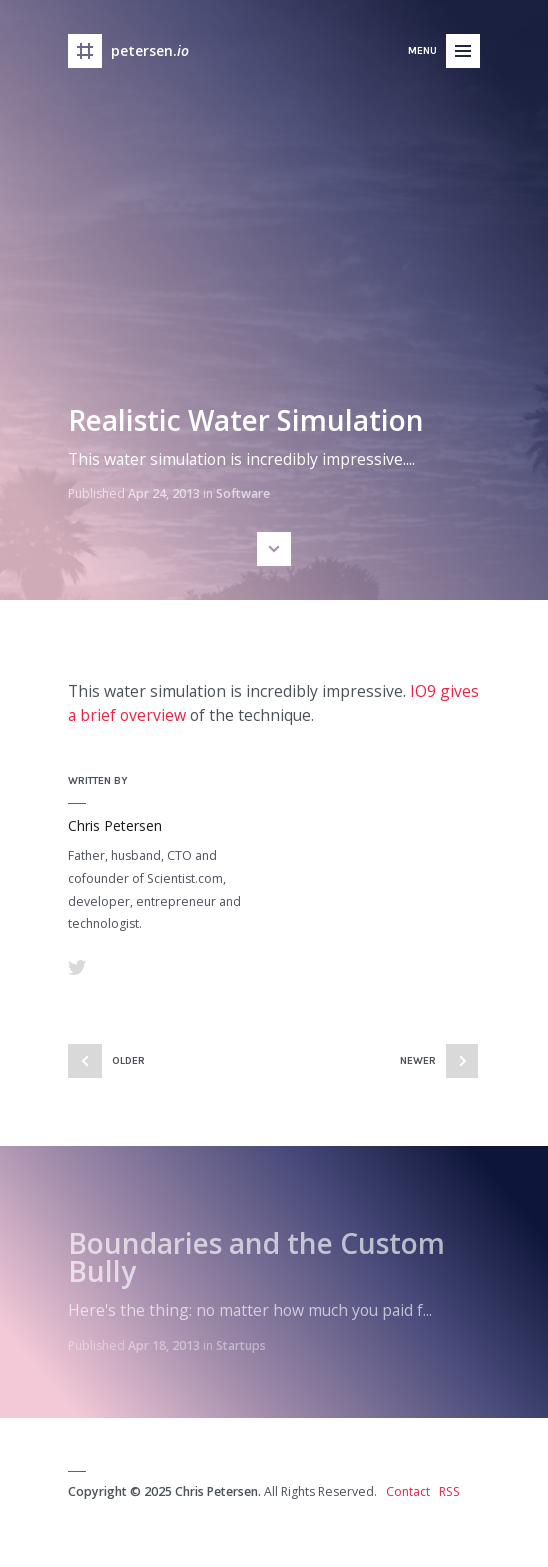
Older (128, 1060)
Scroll (274, 549)
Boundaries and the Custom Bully (256, 1257)
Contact (408, 1491)
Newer (418, 1060)
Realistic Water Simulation (246, 420)
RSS (449, 1491)
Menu (422, 50)
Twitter (77, 967)
